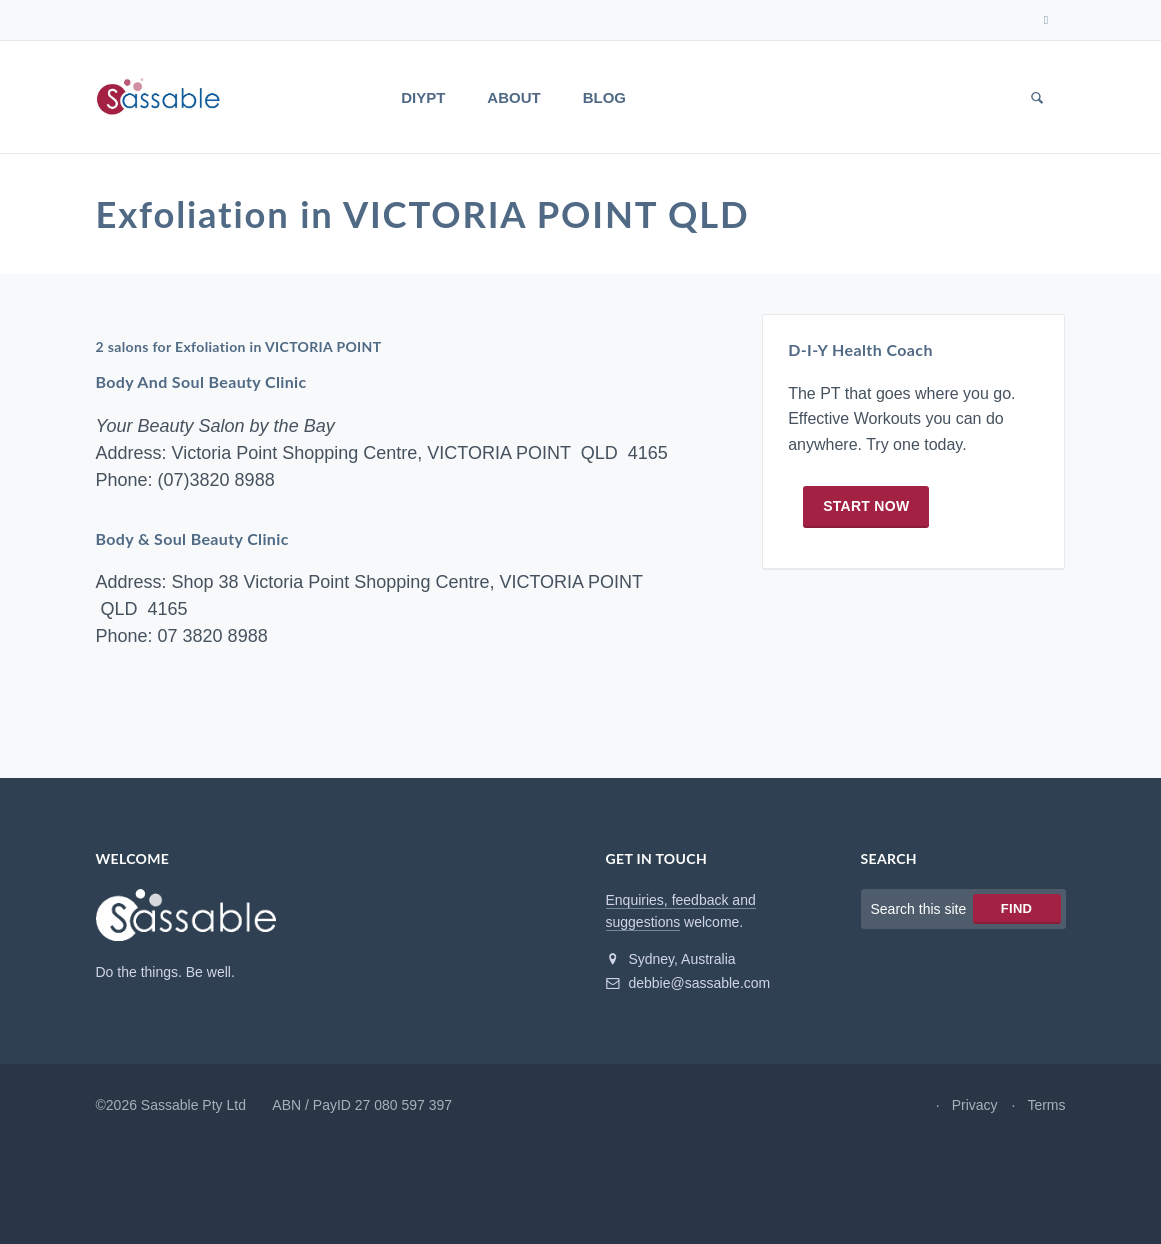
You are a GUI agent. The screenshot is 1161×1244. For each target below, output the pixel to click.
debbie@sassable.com (688, 987)
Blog (604, 97)
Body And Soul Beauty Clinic (202, 385)
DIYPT (423, 97)
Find (1016, 912)
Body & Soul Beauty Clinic (193, 542)
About (513, 97)
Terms (1046, 1109)
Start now (866, 512)
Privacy (975, 1109)
